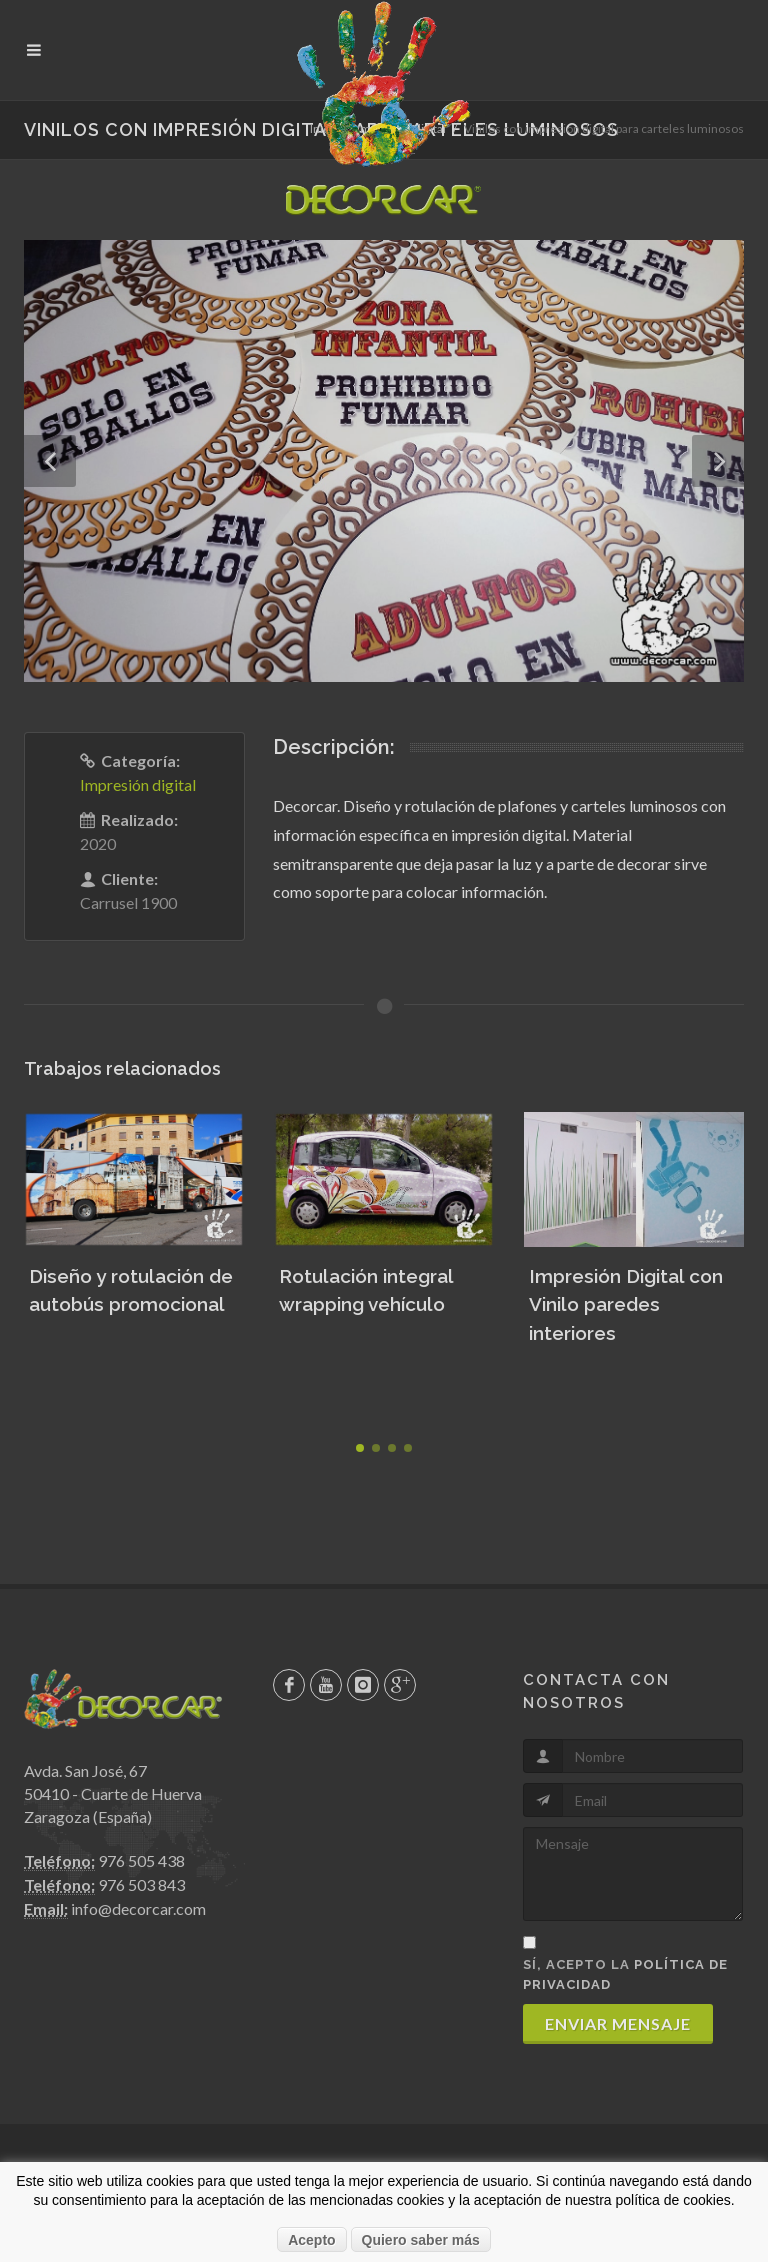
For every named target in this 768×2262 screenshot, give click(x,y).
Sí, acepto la (625, 1974)
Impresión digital (138, 784)
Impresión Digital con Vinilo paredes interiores (626, 1304)
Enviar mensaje (618, 2023)
